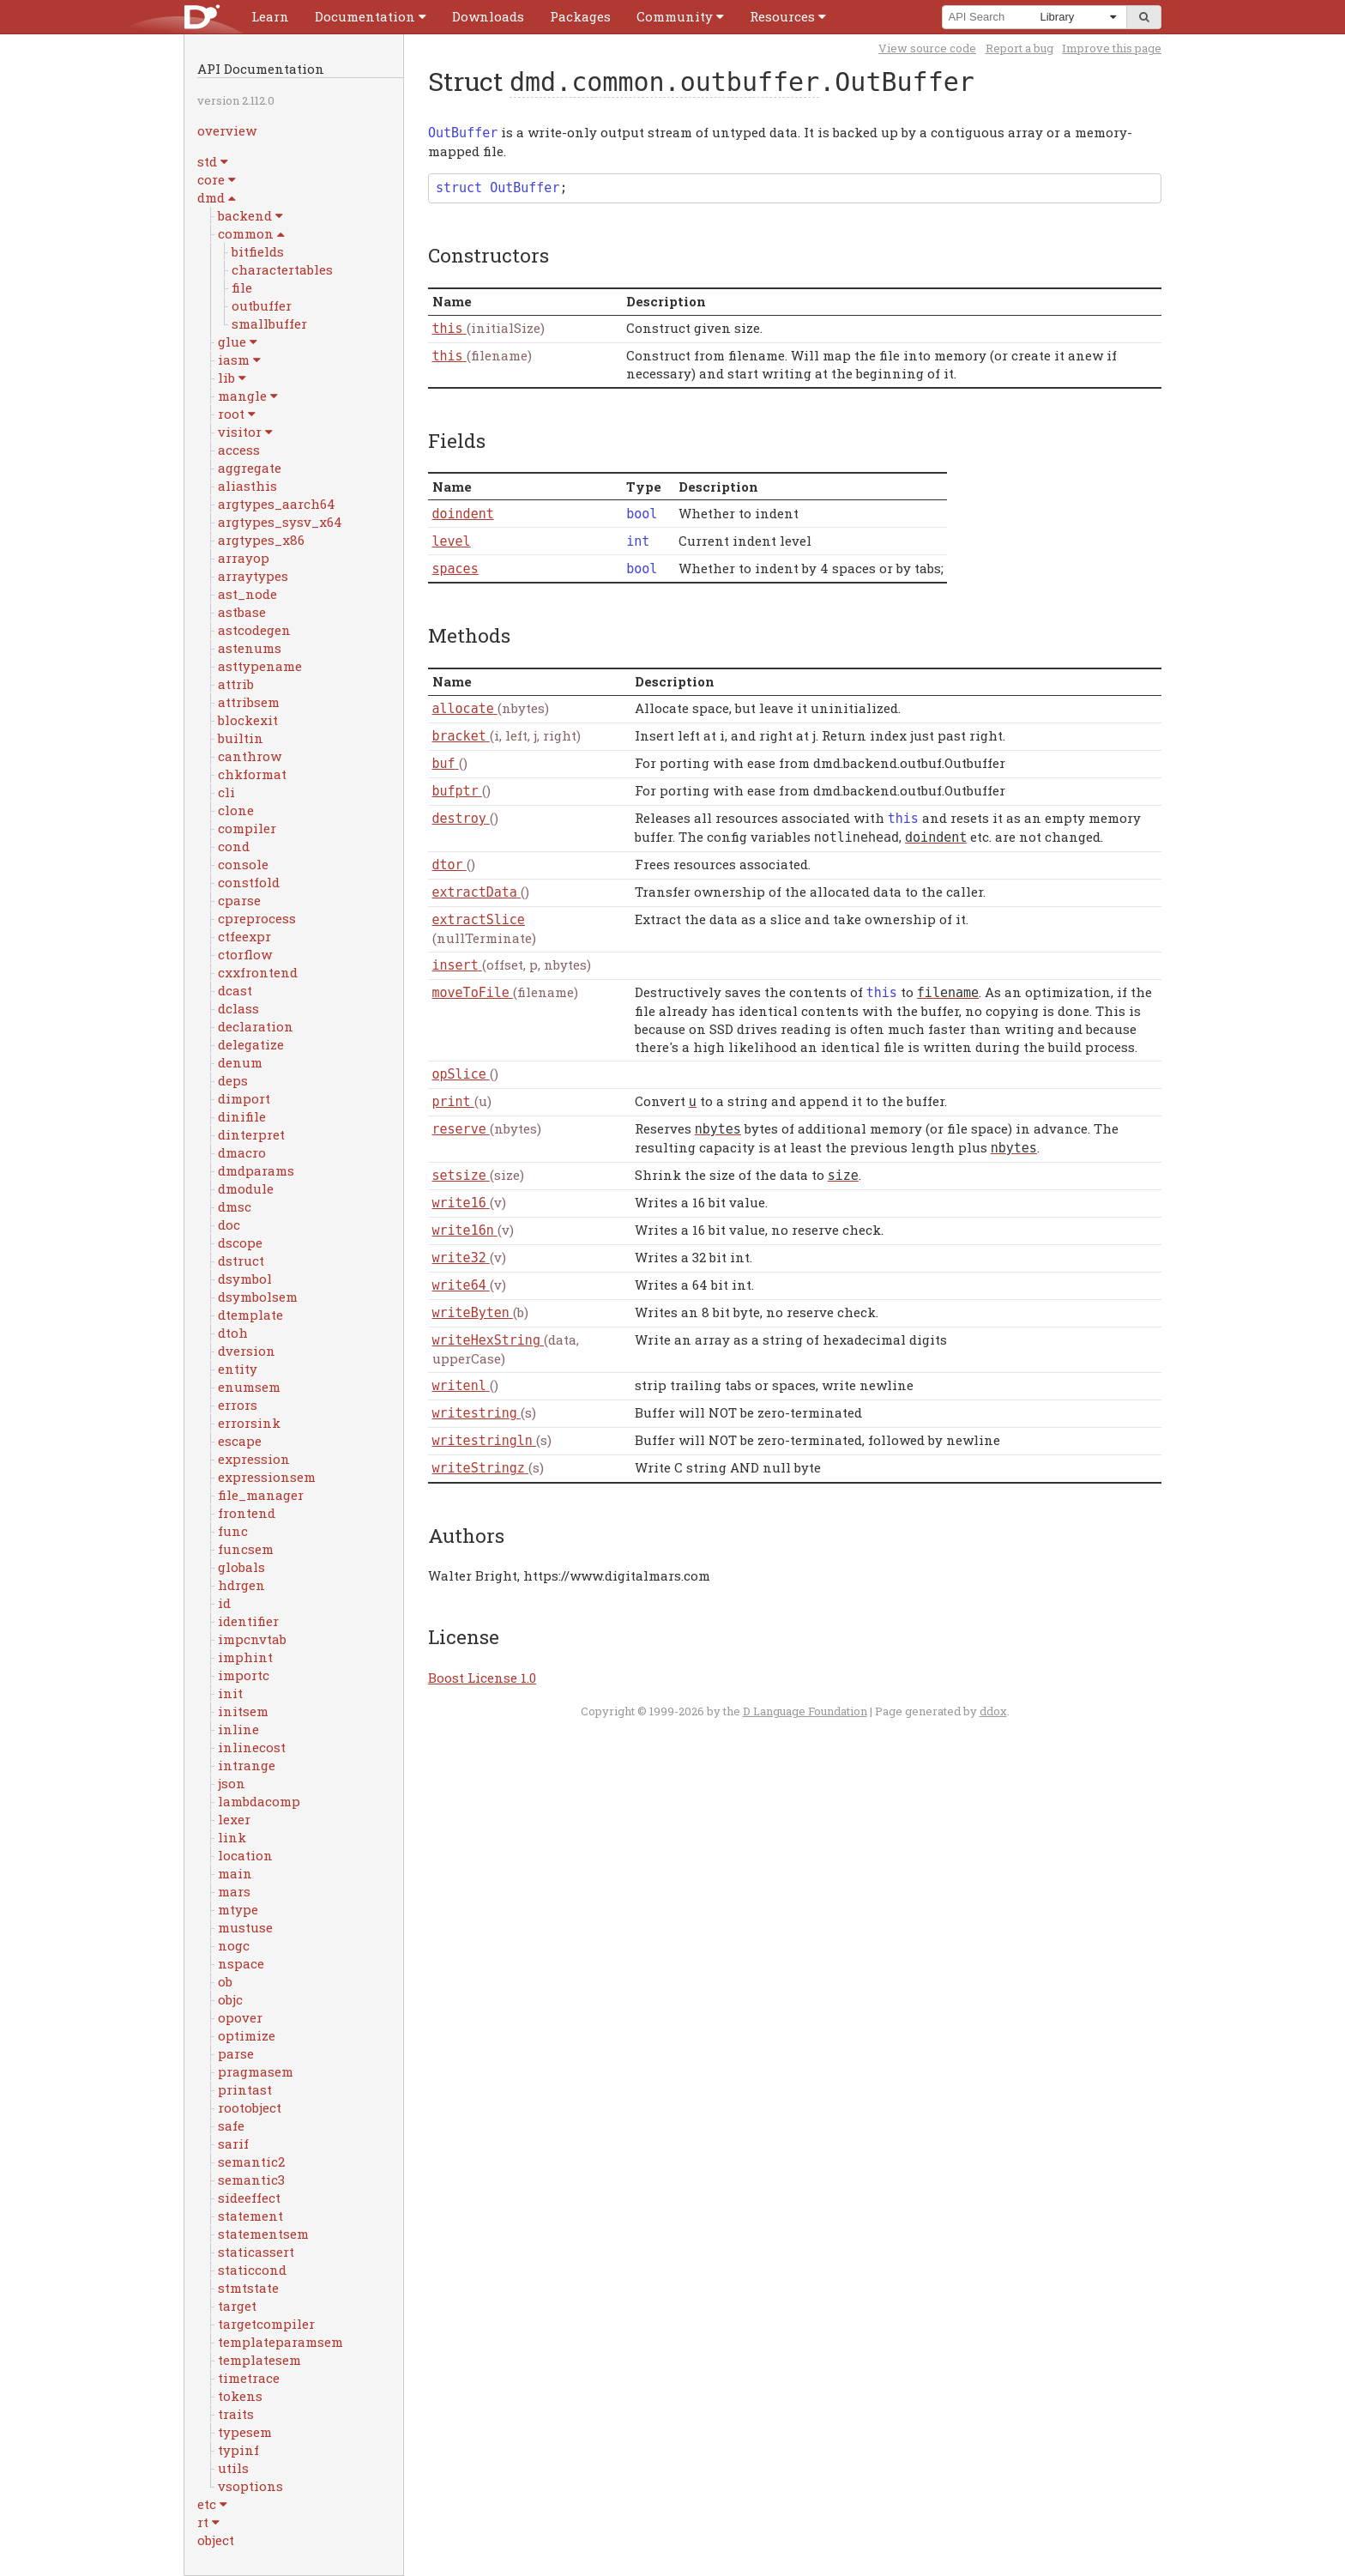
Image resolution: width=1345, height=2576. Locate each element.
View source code (927, 48)
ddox (993, 1711)
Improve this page (1111, 48)
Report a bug (1019, 48)
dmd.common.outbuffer (664, 82)
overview (226, 130)
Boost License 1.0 (482, 1677)
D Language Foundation (805, 1711)
